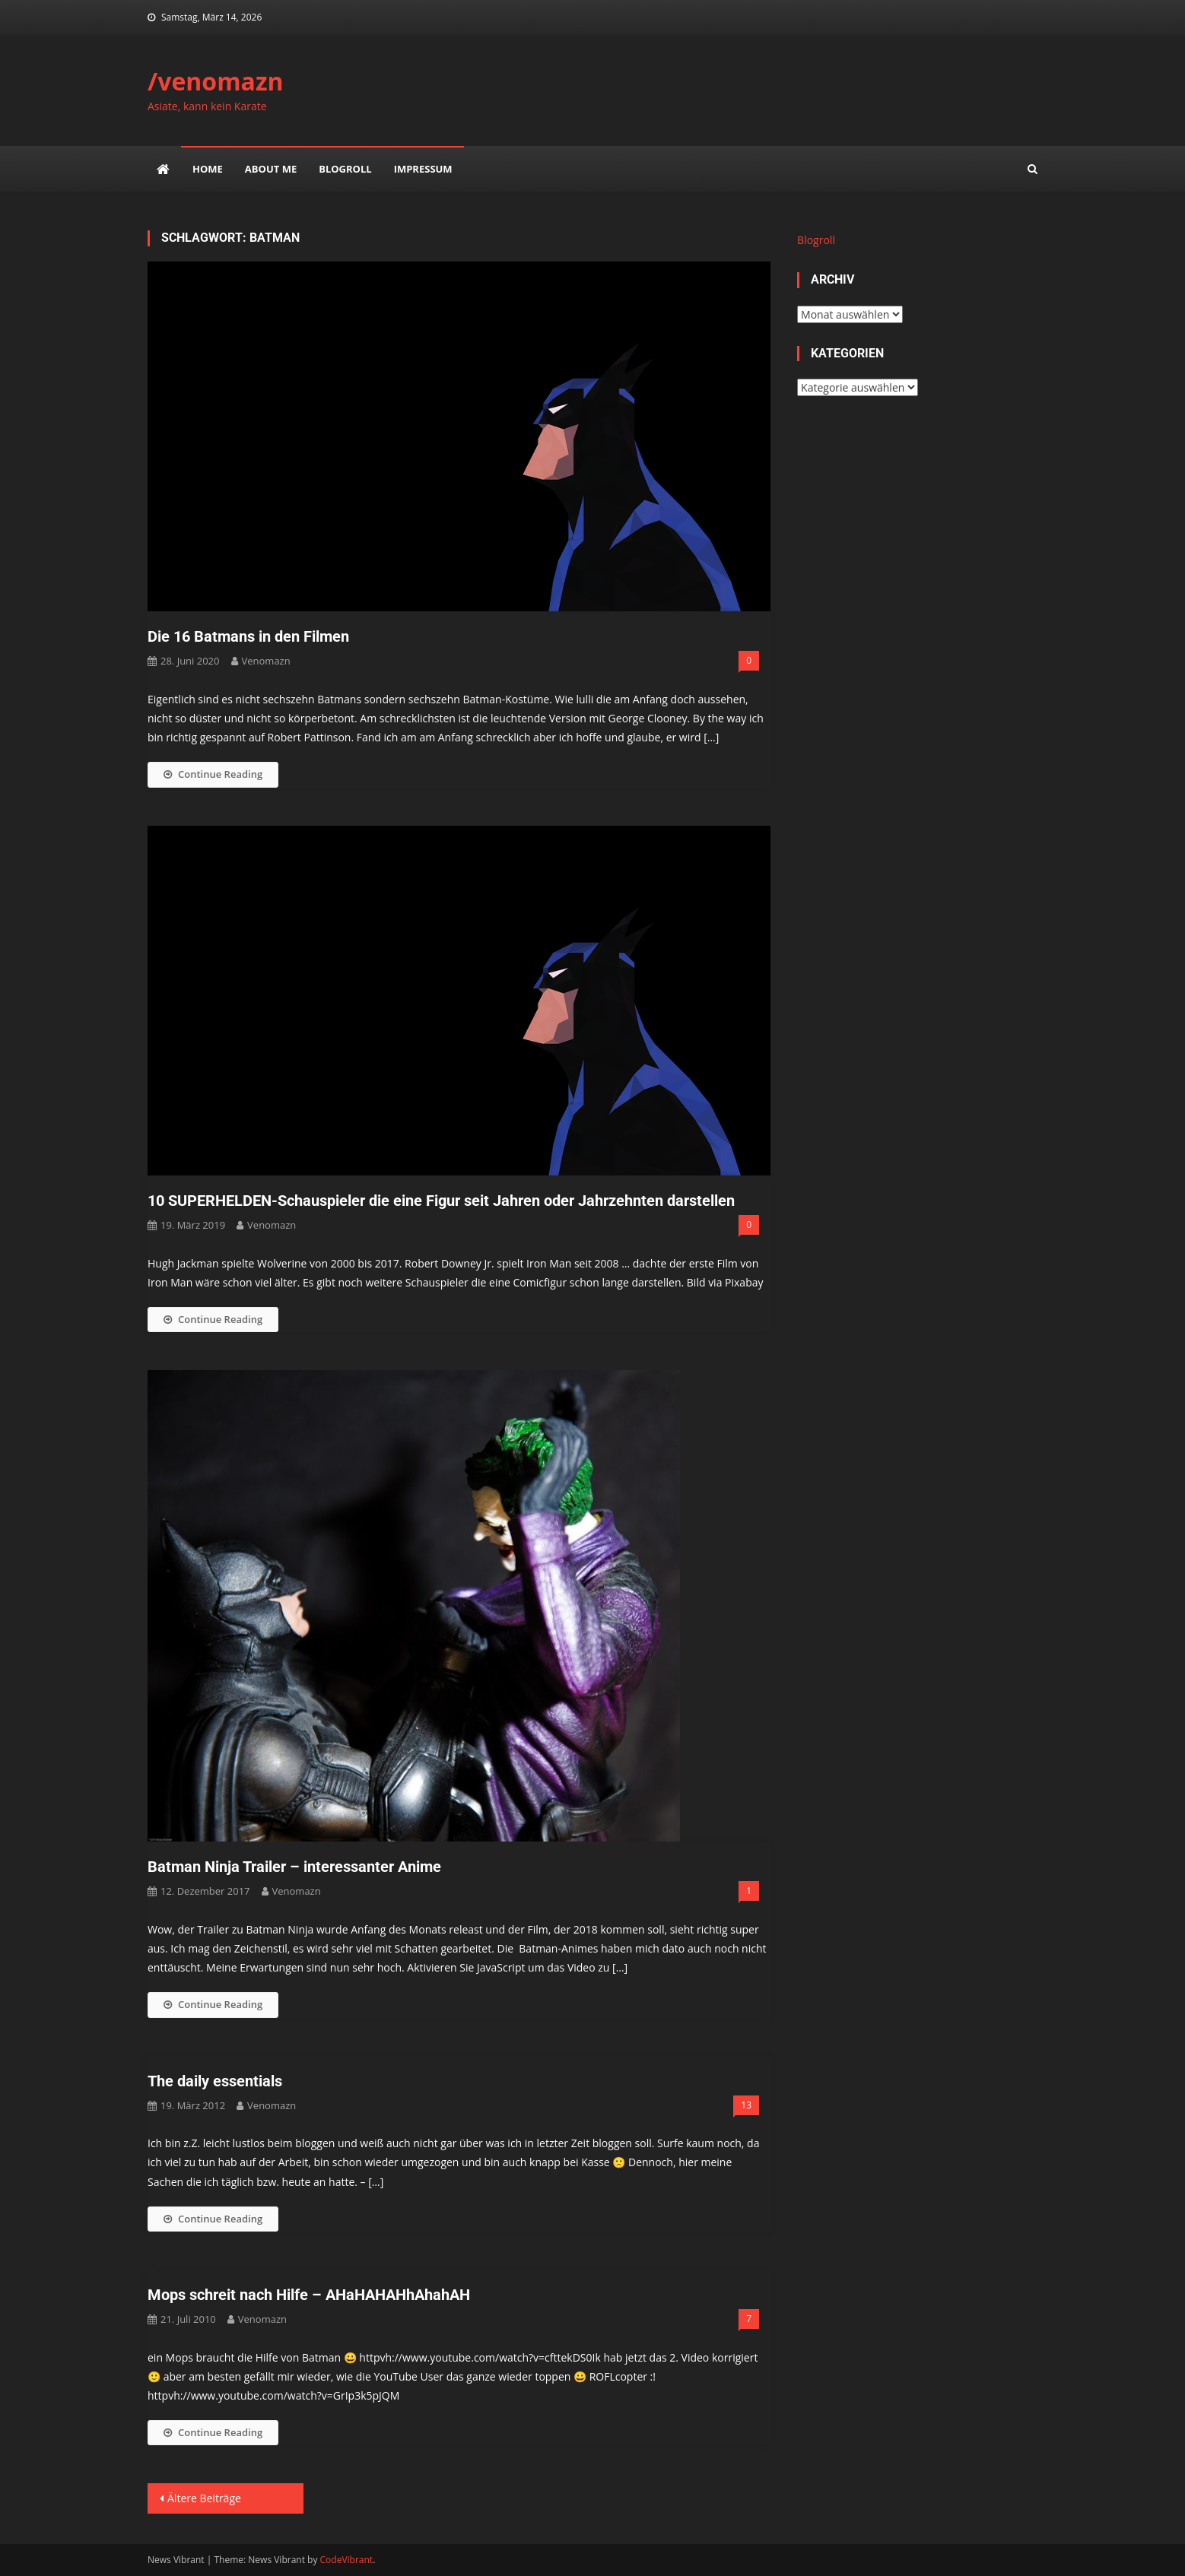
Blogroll (345, 169)
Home (207, 169)
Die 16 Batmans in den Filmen (248, 636)
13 (746, 2105)
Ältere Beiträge (204, 2498)
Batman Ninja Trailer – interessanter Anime (294, 1866)
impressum (423, 169)
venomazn (266, 661)
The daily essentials (215, 2081)
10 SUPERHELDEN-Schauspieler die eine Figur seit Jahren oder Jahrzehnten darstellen (441, 1200)
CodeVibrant (346, 2559)
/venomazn (216, 81)
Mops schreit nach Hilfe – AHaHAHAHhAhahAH (309, 2295)
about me (271, 169)
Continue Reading (213, 774)
